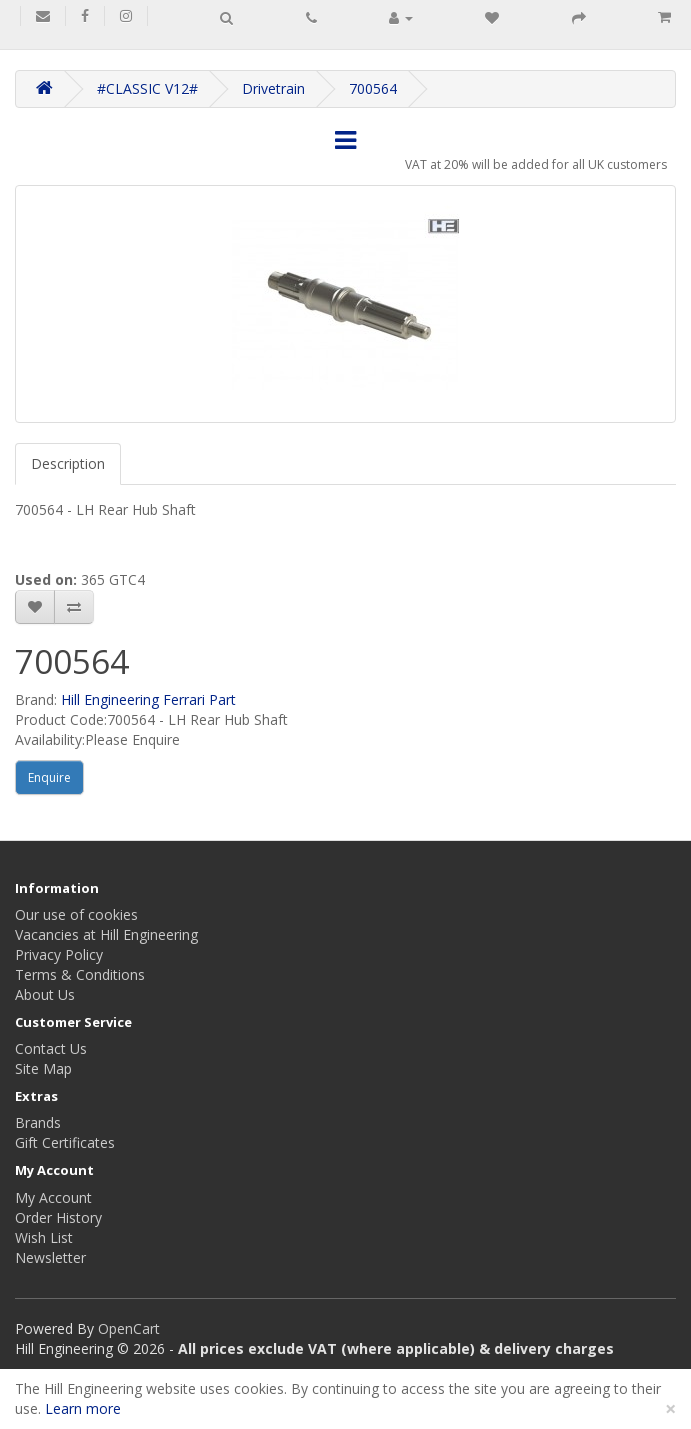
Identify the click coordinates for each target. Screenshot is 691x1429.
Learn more (83, 1408)
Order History (58, 1217)
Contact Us (51, 1048)
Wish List (44, 1237)
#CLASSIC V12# (147, 88)
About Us (45, 994)
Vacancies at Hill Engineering (106, 934)
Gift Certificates (65, 1142)
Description (68, 463)
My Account (53, 1197)
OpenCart (129, 1328)
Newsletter (50, 1257)
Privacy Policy (59, 954)
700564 (373, 88)
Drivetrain (273, 88)
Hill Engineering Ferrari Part (148, 699)
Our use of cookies (76, 914)
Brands (38, 1122)
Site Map (43, 1068)
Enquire (49, 777)
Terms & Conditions (80, 974)
